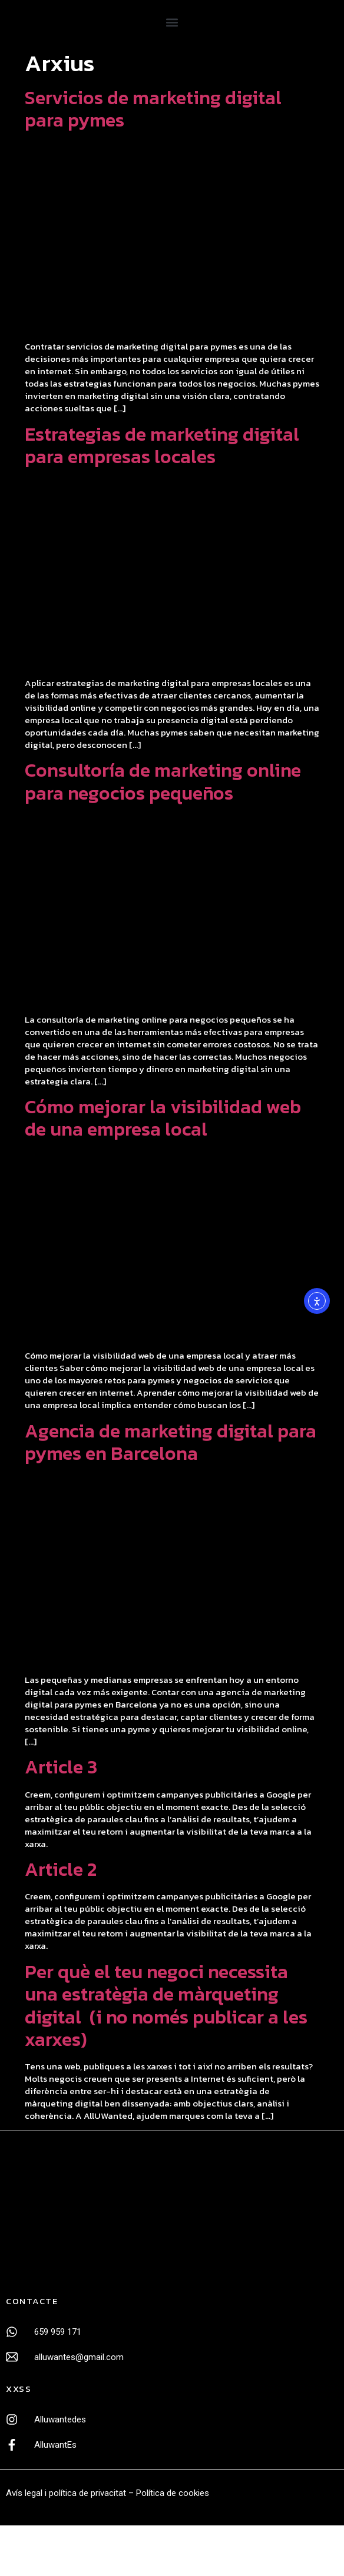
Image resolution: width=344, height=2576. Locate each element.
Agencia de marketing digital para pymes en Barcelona (170, 1442)
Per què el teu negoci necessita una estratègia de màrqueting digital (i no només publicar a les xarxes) (166, 2006)
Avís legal (24, 2493)
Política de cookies (172, 2493)
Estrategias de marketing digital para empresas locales (162, 445)
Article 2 (61, 1869)
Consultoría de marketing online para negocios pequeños (163, 781)
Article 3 (61, 1767)
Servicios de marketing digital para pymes (153, 109)
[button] (172, 22)
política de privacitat (87, 2493)
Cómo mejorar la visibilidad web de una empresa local (163, 1118)
